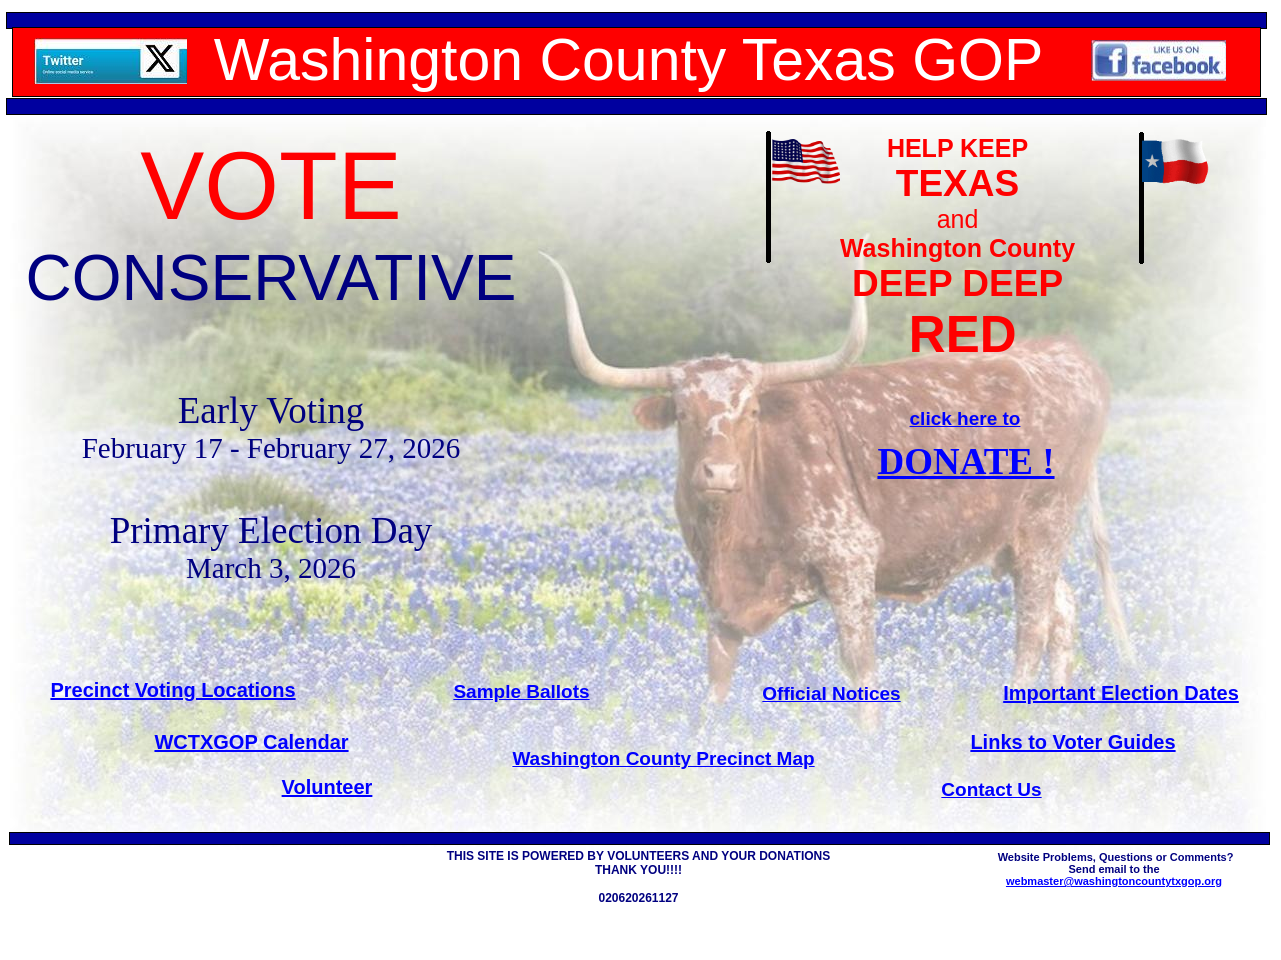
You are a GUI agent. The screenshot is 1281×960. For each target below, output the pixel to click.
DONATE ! (965, 461)
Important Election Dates (1121, 693)
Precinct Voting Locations (172, 690)
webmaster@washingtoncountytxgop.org (1114, 881)
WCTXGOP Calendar (251, 742)
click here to (965, 418)
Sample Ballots (521, 691)
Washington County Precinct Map (663, 758)
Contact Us (991, 789)
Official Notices (831, 693)
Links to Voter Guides (1072, 742)
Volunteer (327, 787)
